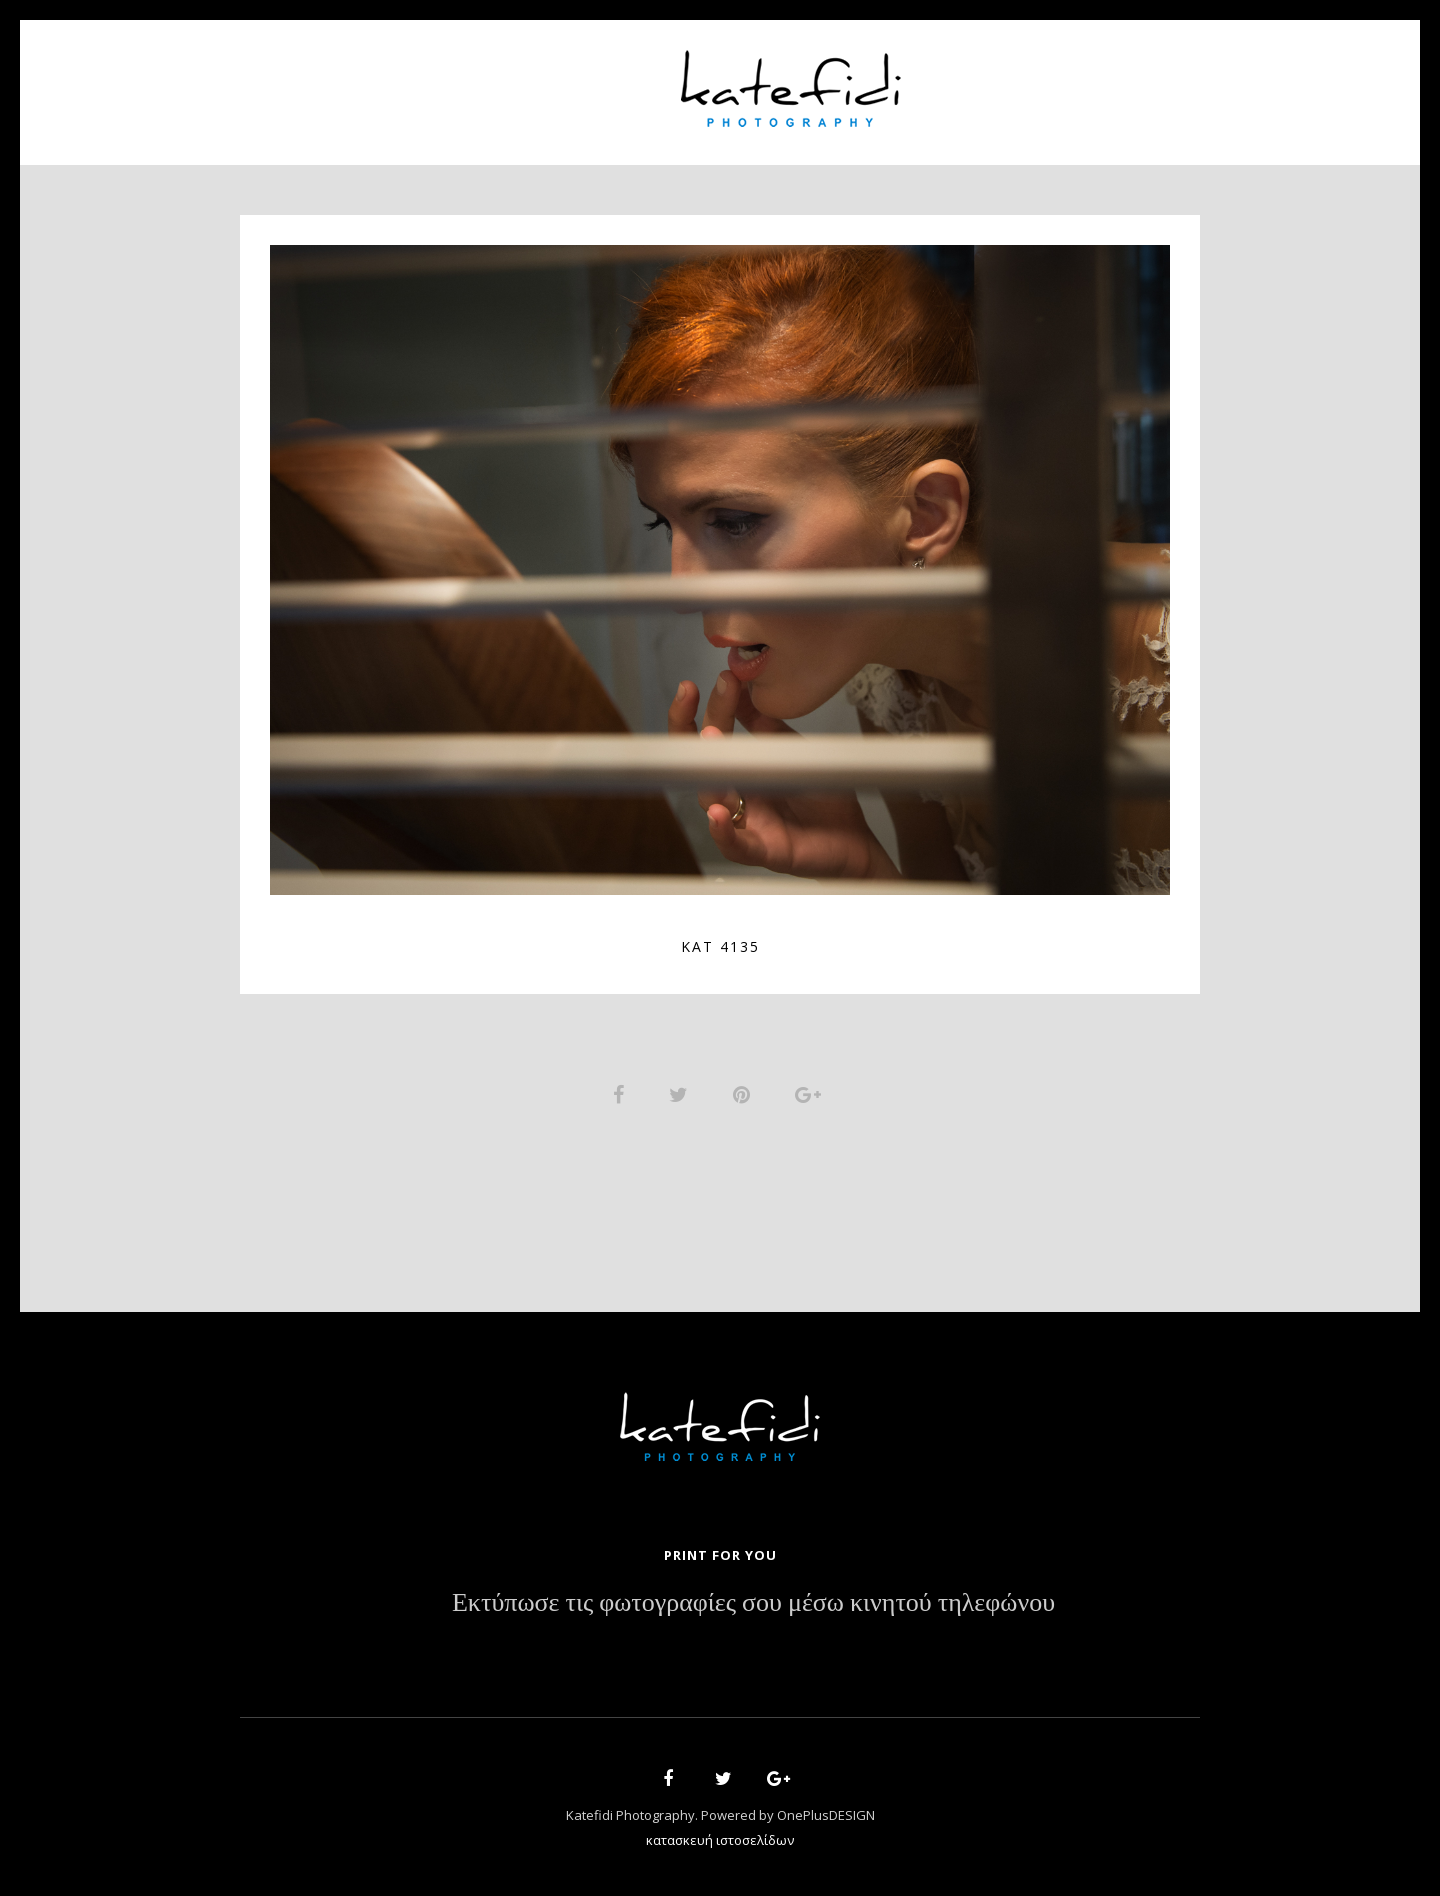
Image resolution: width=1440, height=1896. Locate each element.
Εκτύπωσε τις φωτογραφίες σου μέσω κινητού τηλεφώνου (753, 1606)
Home (381, 80)
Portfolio (595, 80)
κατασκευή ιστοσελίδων (720, 1842)
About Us (477, 80)
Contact (1060, 80)
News (967, 80)
